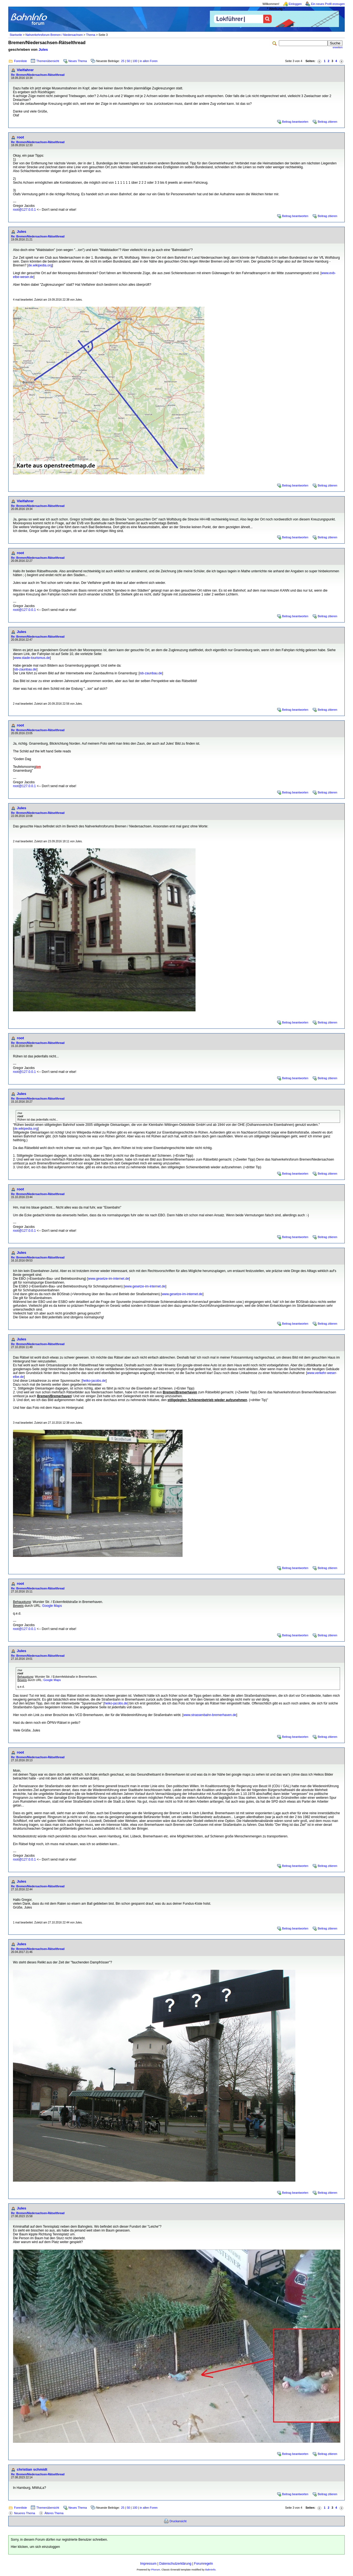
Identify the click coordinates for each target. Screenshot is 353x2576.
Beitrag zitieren (327, 121)
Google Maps (52, 1606)
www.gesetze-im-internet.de (108, 1279)
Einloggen (295, 4)
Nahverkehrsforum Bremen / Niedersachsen (54, 34)
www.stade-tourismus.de (32, 658)
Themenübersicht (47, 61)
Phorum (155, 2569)
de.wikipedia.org (40, 265)
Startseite (16, 34)
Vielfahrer (25, 70)
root (20, 137)
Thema (90, 34)
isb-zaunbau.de (25, 669)
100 (134, 61)
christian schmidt (32, 2469)
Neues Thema (77, 61)
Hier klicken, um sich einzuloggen (35, 2547)
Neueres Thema (24, 2513)
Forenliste (20, 61)
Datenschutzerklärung (175, 2564)
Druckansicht (178, 2521)
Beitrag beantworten (295, 121)
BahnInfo (210, 2569)
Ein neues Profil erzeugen (328, 4)
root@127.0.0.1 (24, 210)
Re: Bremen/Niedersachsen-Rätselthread (38, 74)
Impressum (148, 2564)
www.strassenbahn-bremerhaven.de (209, 1715)
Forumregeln (203, 2564)
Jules (43, 49)
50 (128, 61)
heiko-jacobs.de (94, 1381)
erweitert (338, 47)
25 (122, 61)
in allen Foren (149, 61)
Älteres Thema (53, 2513)
